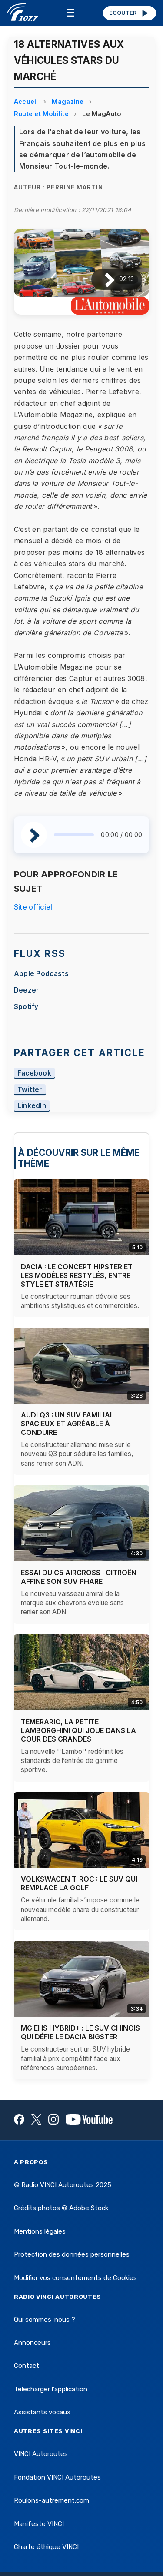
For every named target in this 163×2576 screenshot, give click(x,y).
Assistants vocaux (42, 2412)
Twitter (29, 1090)
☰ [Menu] (70, 13)
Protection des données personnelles (72, 2254)
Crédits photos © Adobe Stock (61, 2208)
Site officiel (33, 907)
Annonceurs (32, 2343)
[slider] (74, 834)
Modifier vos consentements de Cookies (75, 2278)
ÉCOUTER (129, 13)
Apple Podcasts (41, 973)
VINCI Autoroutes (41, 2454)
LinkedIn (32, 1106)
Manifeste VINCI (39, 2524)
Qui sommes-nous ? (44, 2320)
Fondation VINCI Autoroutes (57, 2477)
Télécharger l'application (50, 2389)
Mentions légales (40, 2231)
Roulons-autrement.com (51, 2500)
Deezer (26, 990)
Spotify (26, 1007)
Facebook (34, 1073)
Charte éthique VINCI (46, 2547)
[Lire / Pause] (102, 279)
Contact (26, 2366)
